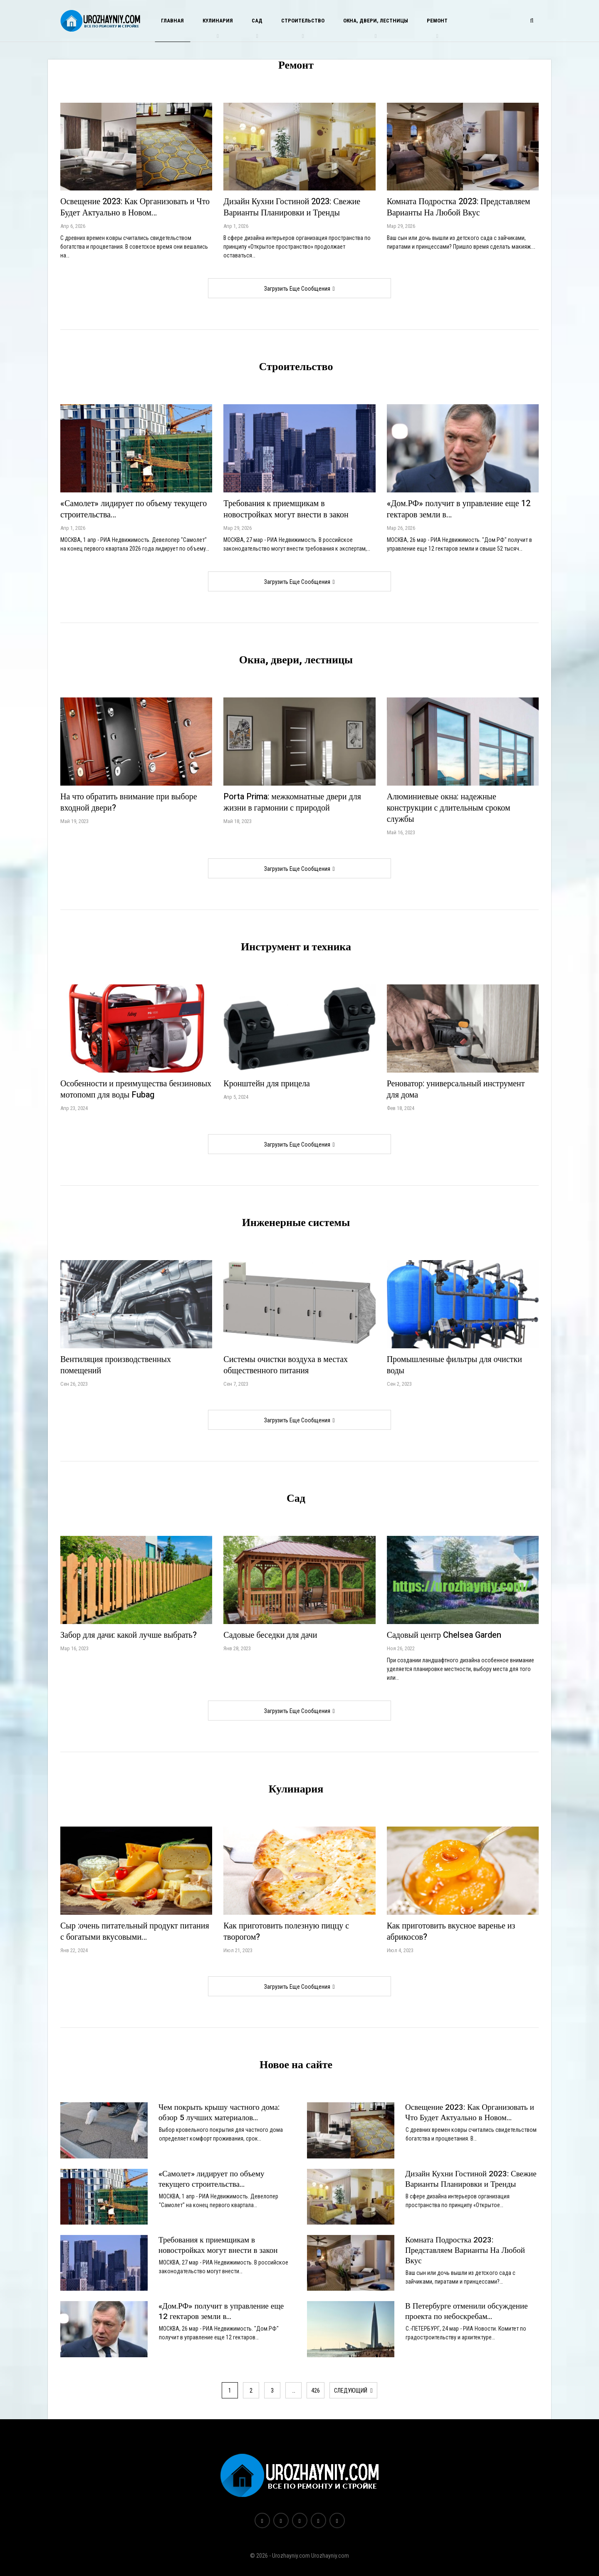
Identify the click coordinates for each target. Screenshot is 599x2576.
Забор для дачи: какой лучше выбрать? (128, 1635)
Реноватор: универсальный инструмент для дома (456, 1089)
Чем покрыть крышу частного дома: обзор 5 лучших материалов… (219, 2112)
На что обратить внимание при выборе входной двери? (128, 802)
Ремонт (437, 20)
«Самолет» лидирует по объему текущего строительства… (133, 509)
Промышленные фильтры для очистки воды (454, 1365)
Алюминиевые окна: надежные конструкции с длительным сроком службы (448, 808)
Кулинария (218, 20)
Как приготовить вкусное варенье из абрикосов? (451, 1931)
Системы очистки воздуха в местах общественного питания (285, 1365)
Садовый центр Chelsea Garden (444, 1635)
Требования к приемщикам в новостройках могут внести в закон (285, 509)
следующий (353, 2390)
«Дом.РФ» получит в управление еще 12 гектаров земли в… (458, 509)
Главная (172, 20)
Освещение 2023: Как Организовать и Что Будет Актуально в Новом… (135, 207)
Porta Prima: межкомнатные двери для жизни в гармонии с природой (292, 802)
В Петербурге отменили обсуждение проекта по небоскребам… (466, 2311)
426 (315, 2390)
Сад (257, 20)
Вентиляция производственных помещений (115, 1365)
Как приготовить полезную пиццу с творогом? (286, 1931)
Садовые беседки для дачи (270, 1635)
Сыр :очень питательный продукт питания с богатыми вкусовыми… (134, 1931)
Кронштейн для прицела (266, 1084)
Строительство (302, 20)
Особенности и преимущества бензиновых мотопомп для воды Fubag (135, 1089)
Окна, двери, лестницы (375, 20)
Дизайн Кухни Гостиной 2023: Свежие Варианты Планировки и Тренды (291, 207)
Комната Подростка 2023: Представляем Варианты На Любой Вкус (458, 207)
